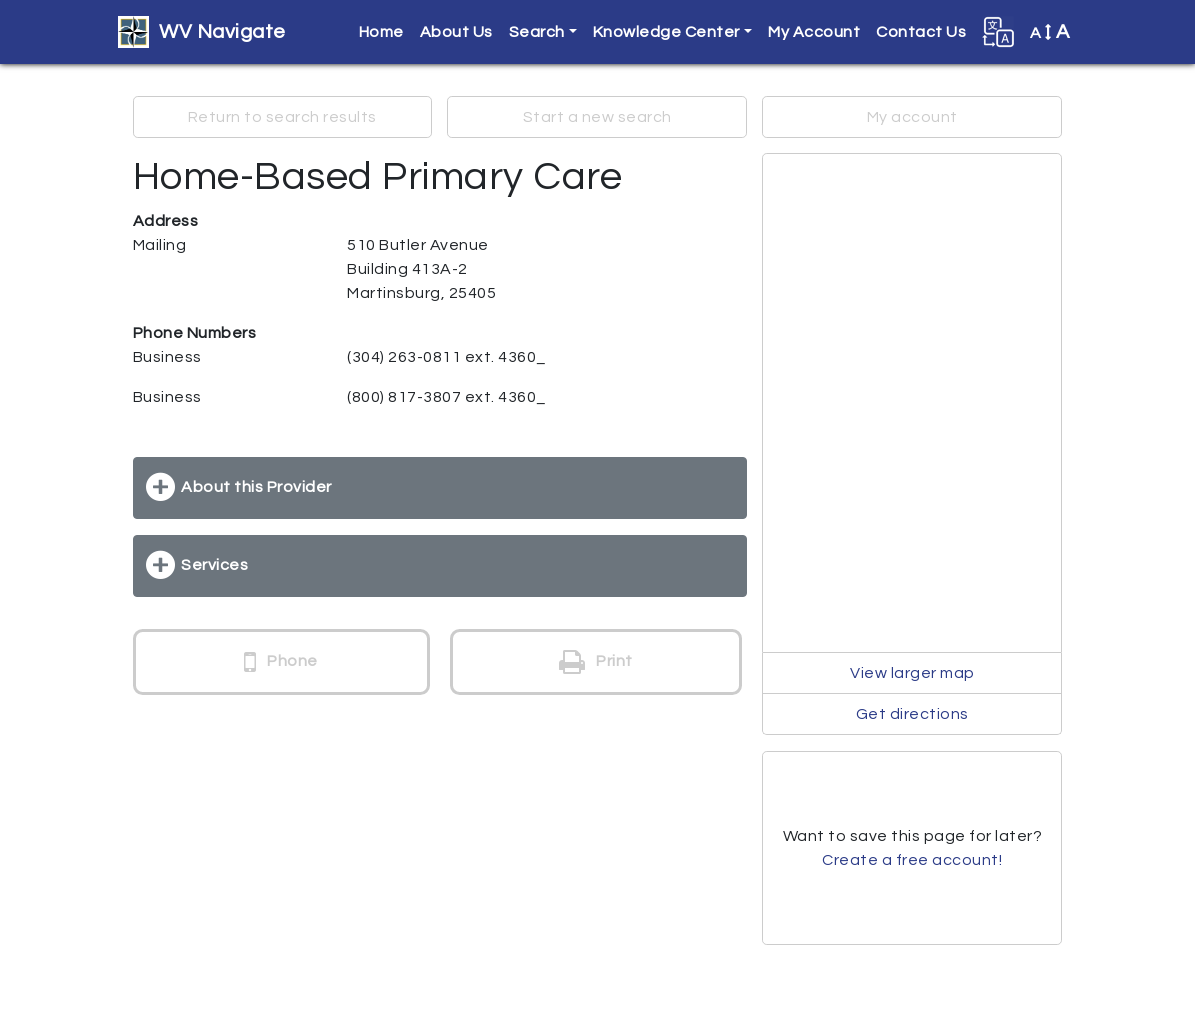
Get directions (912, 714)
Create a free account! (912, 860)
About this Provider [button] (256, 487)
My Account (814, 32)
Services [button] (214, 565)
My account (912, 117)
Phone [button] (281, 662)
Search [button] (537, 32)
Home (381, 32)
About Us (456, 32)
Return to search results (282, 117)
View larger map (912, 673)
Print (596, 662)
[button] (998, 32)
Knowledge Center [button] (666, 32)
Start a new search (597, 117)
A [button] (1050, 32)
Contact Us (921, 32)
